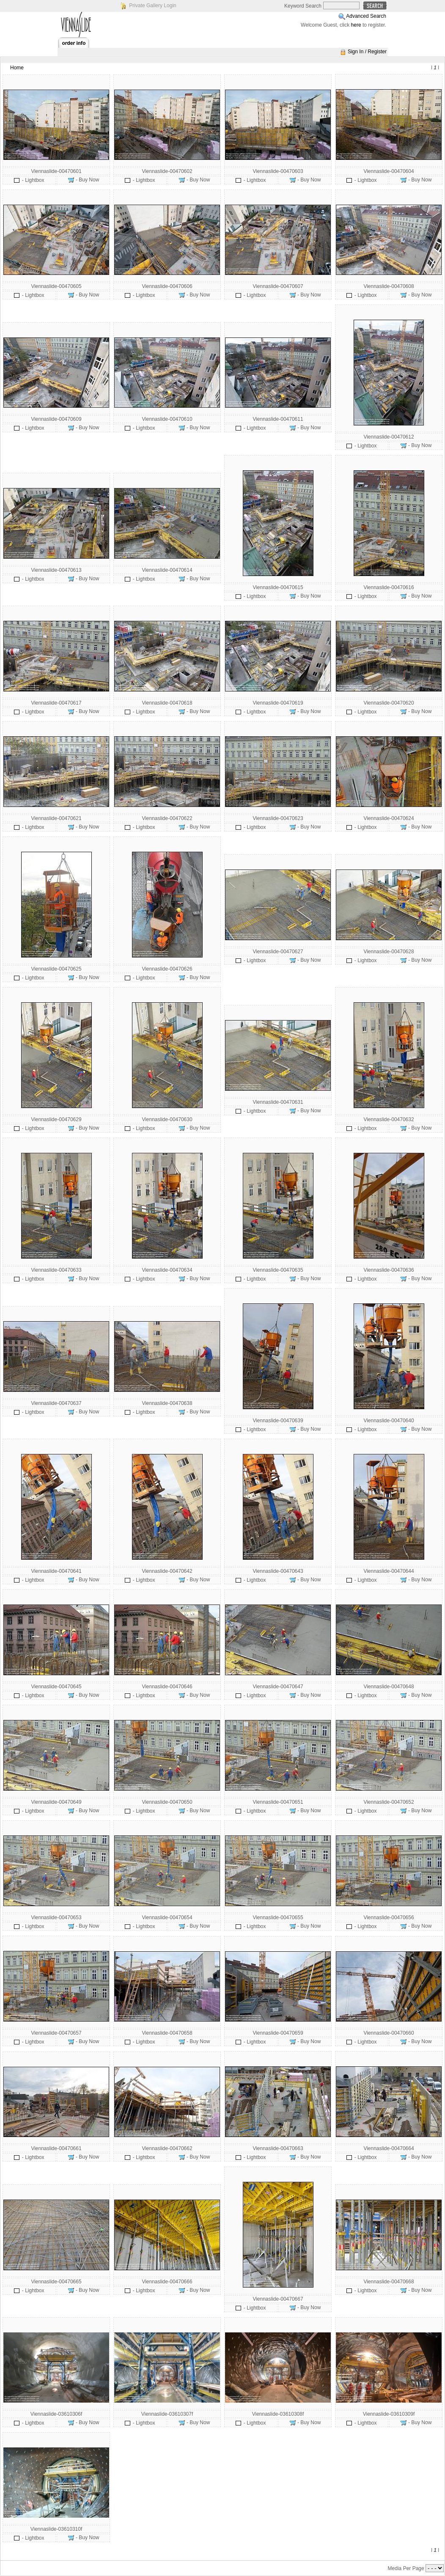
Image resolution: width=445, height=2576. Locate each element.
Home (17, 68)
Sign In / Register (367, 52)
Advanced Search (366, 16)
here (356, 25)
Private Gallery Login (152, 5)
